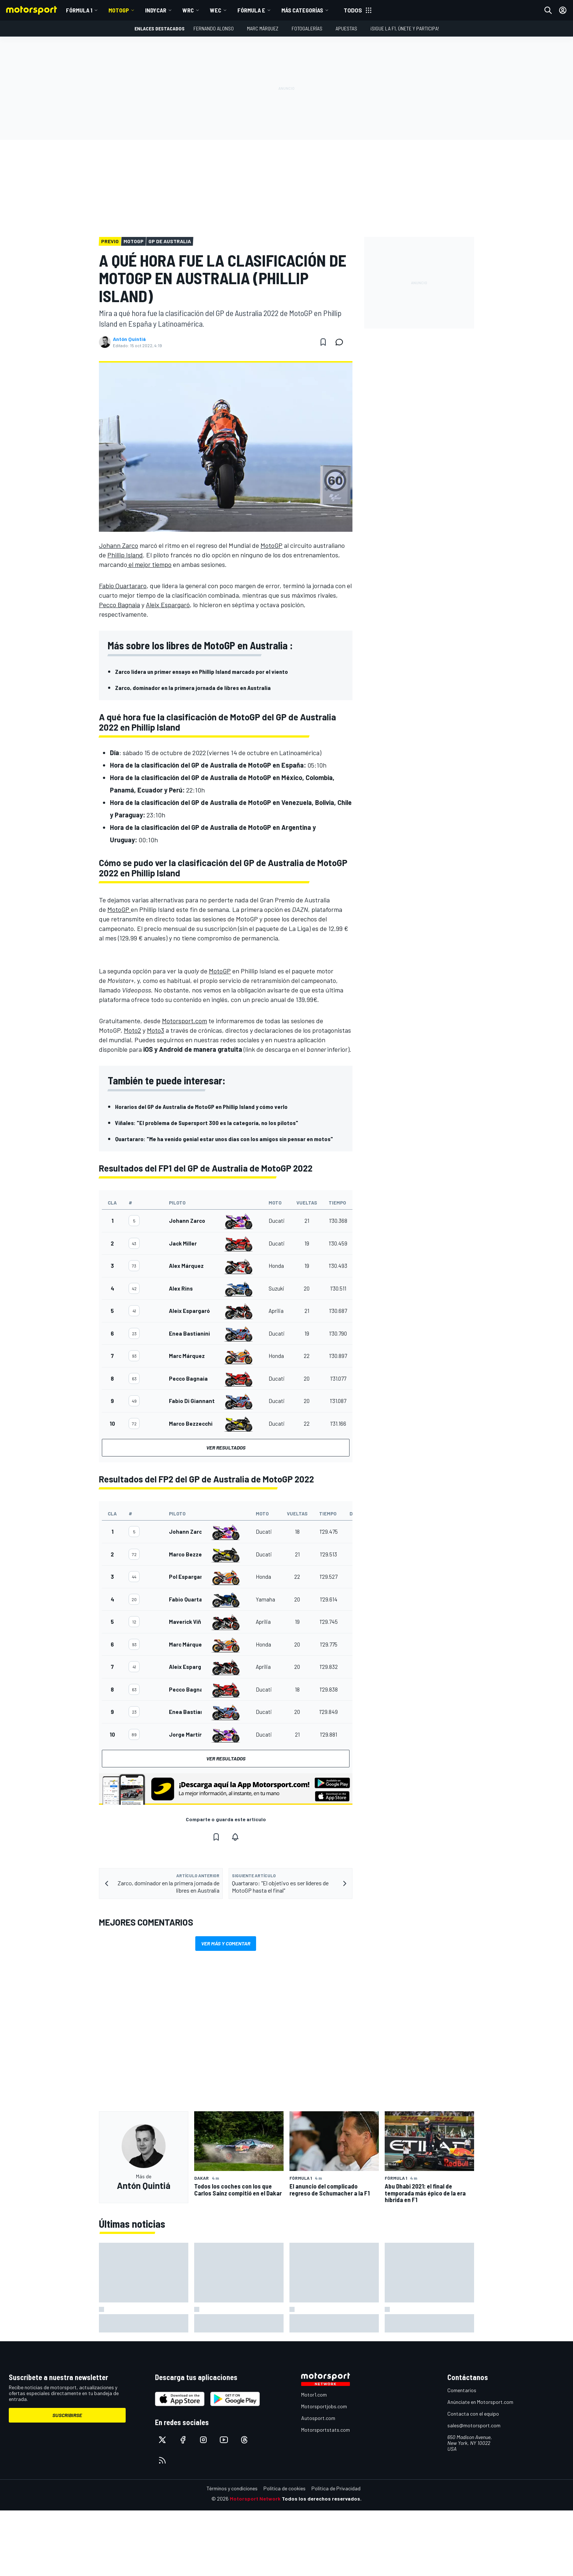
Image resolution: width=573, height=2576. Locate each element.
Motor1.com (314, 2394)
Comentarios (461, 2390)
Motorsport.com (184, 1021)
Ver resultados (225, 1447)
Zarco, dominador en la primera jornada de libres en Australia (193, 687)
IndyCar (155, 10)
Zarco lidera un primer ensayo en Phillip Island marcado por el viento (201, 671)
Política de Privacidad (336, 2488)
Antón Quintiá (129, 339)
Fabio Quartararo (123, 586)
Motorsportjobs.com (324, 2406)
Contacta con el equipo (473, 2413)
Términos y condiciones (232, 2488)
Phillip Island (125, 555)
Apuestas (346, 28)
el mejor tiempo (149, 564)
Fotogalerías (307, 28)
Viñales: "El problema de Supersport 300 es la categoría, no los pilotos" (206, 1122)
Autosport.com (318, 2418)
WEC (215, 10)
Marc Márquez (262, 28)
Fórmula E (251, 10)
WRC (188, 10)
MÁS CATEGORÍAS (302, 10)
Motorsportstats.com (325, 2430)
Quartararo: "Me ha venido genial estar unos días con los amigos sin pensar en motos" (224, 1138)
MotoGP (118, 10)
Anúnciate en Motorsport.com (480, 2402)
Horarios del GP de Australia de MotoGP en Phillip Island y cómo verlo (201, 1106)
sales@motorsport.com (473, 2425)
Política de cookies (284, 2488)
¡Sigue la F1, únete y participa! (404, 28)
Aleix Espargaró (168, 605)
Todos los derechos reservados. (322, 2498)
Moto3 (155, 1030)
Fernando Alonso (213, 28)
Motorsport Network (255, 2498)
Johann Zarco (118, 545)
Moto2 (132, 1030)
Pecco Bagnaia (119, 605)
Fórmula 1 (79, 10)
